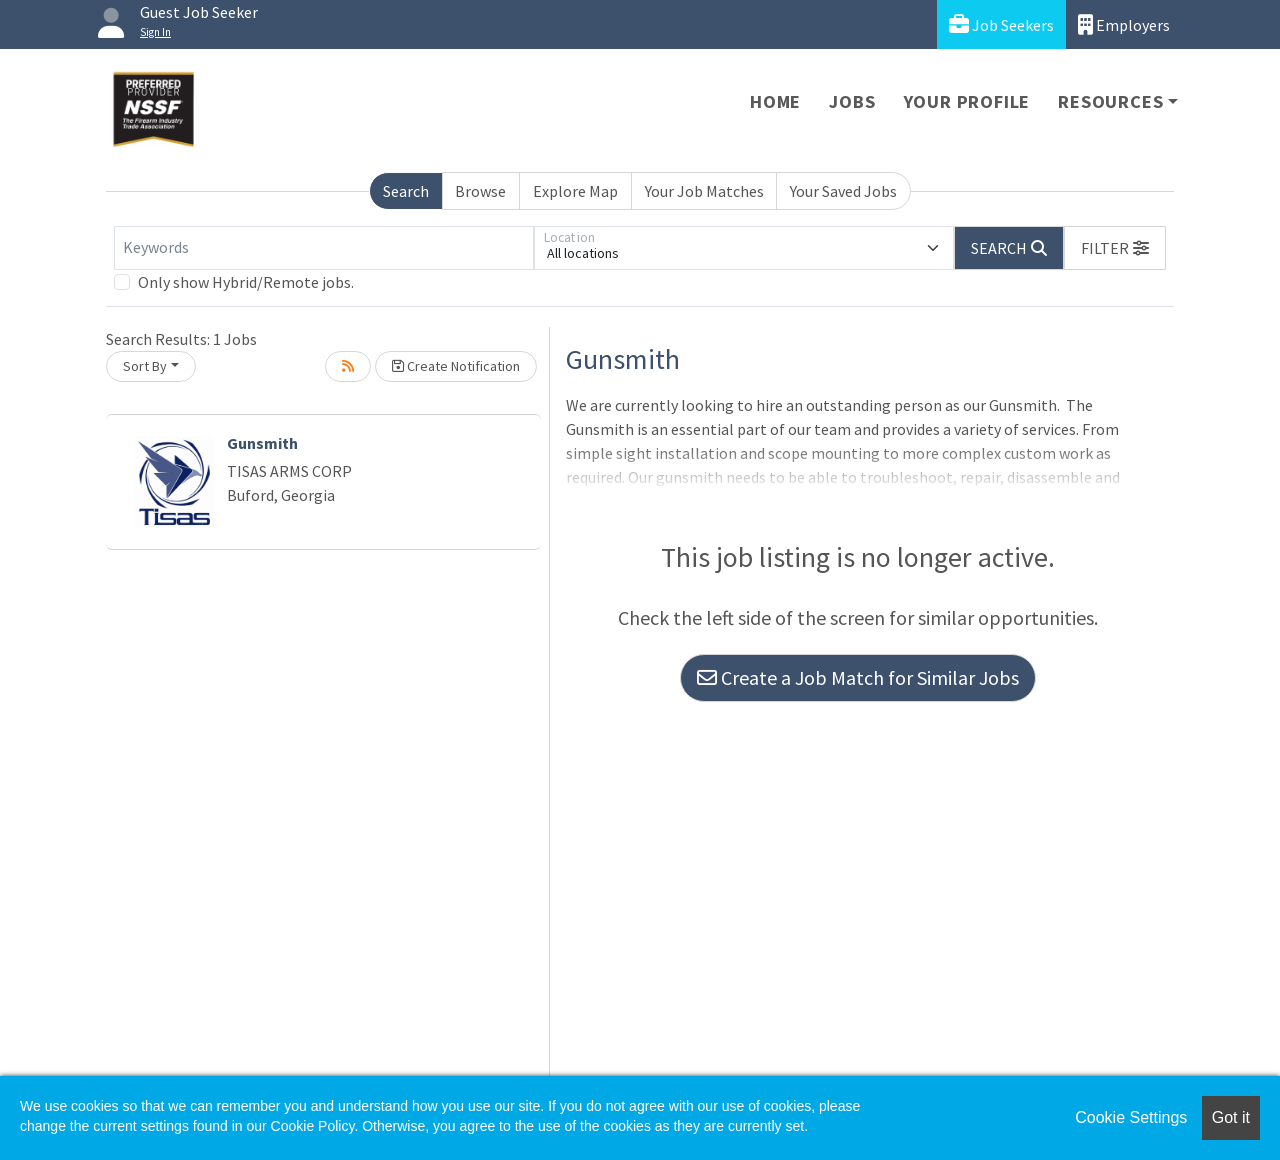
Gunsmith (262, 443)
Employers (1124, 24)
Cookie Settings (1131, 1117)
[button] (1115, 248)
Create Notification (456, 366)
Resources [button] (1110, 101)
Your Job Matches (704, 191)
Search (406, 191)
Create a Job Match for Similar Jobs (858, 677)
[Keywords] (324, 248)
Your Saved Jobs (843, 191)
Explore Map (575, 191)
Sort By (145, 366)
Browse (480, 191)
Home (775, 101)
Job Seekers (1001, 24)
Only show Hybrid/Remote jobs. (246, 282)
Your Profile (967, 101)
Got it (1231, 1117)
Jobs (852, 101)
